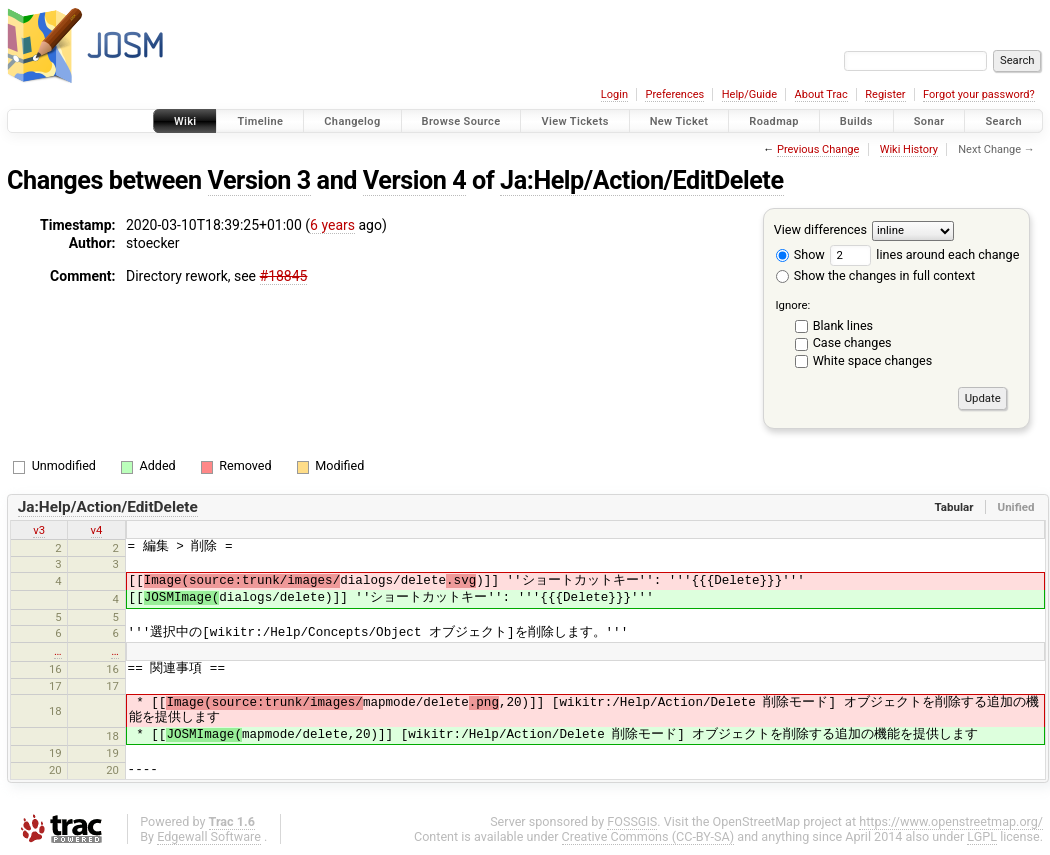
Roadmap (774, 121)
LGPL (982, 836)
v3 (39, 530)
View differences (820, 229)
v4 (97, 530)
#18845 (284, 276)
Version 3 (259, 180)
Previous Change (818, 149)
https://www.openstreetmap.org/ (951, 821)
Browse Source (461, 121)
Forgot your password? (979, 94)
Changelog (352, 121)
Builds (856, 121)
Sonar (929, 121)
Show (800, 254)
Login (614, 94)
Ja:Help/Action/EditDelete (641, 180)
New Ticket (679, 121)
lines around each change (924, 254)
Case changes (852, 342)
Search (1003, 121)
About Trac (821, 94)
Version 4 (414, 180)
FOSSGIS (632, 821)
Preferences (674, 94)
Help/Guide (749, 94)
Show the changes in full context (875, 275)
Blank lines (843, 325)
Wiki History (909, 149)
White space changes (873, 360)
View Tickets (574, 121)
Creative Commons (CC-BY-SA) (648, 836)
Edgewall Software (209, 836)
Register (885, 94)
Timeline (260, 121)
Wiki (185, 121)
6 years (332, 225)
